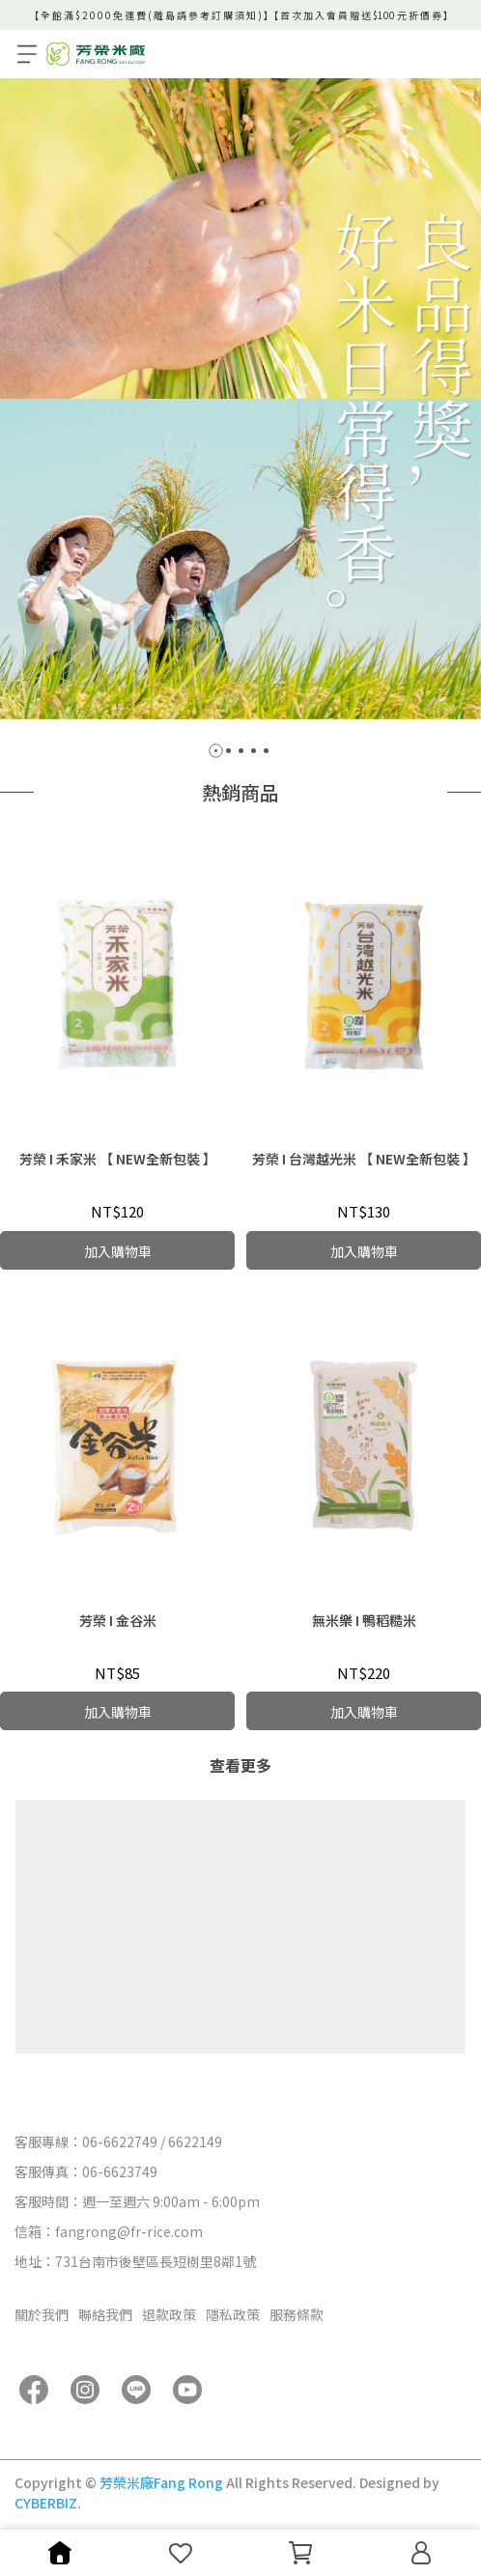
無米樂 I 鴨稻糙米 (364, 1620)
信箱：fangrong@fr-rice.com (108, 2231)
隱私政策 (233, 2314)
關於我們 (41, 2314)
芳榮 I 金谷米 (117, 1620)
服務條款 (296, 2314)
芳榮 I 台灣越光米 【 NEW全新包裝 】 (364, 1158)
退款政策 (169, 2314)
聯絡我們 (105, 2314)
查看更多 (240, 1765)
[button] (215, 750)
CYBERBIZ (45, 2502)
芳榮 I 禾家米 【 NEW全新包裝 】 (117, 1158)
